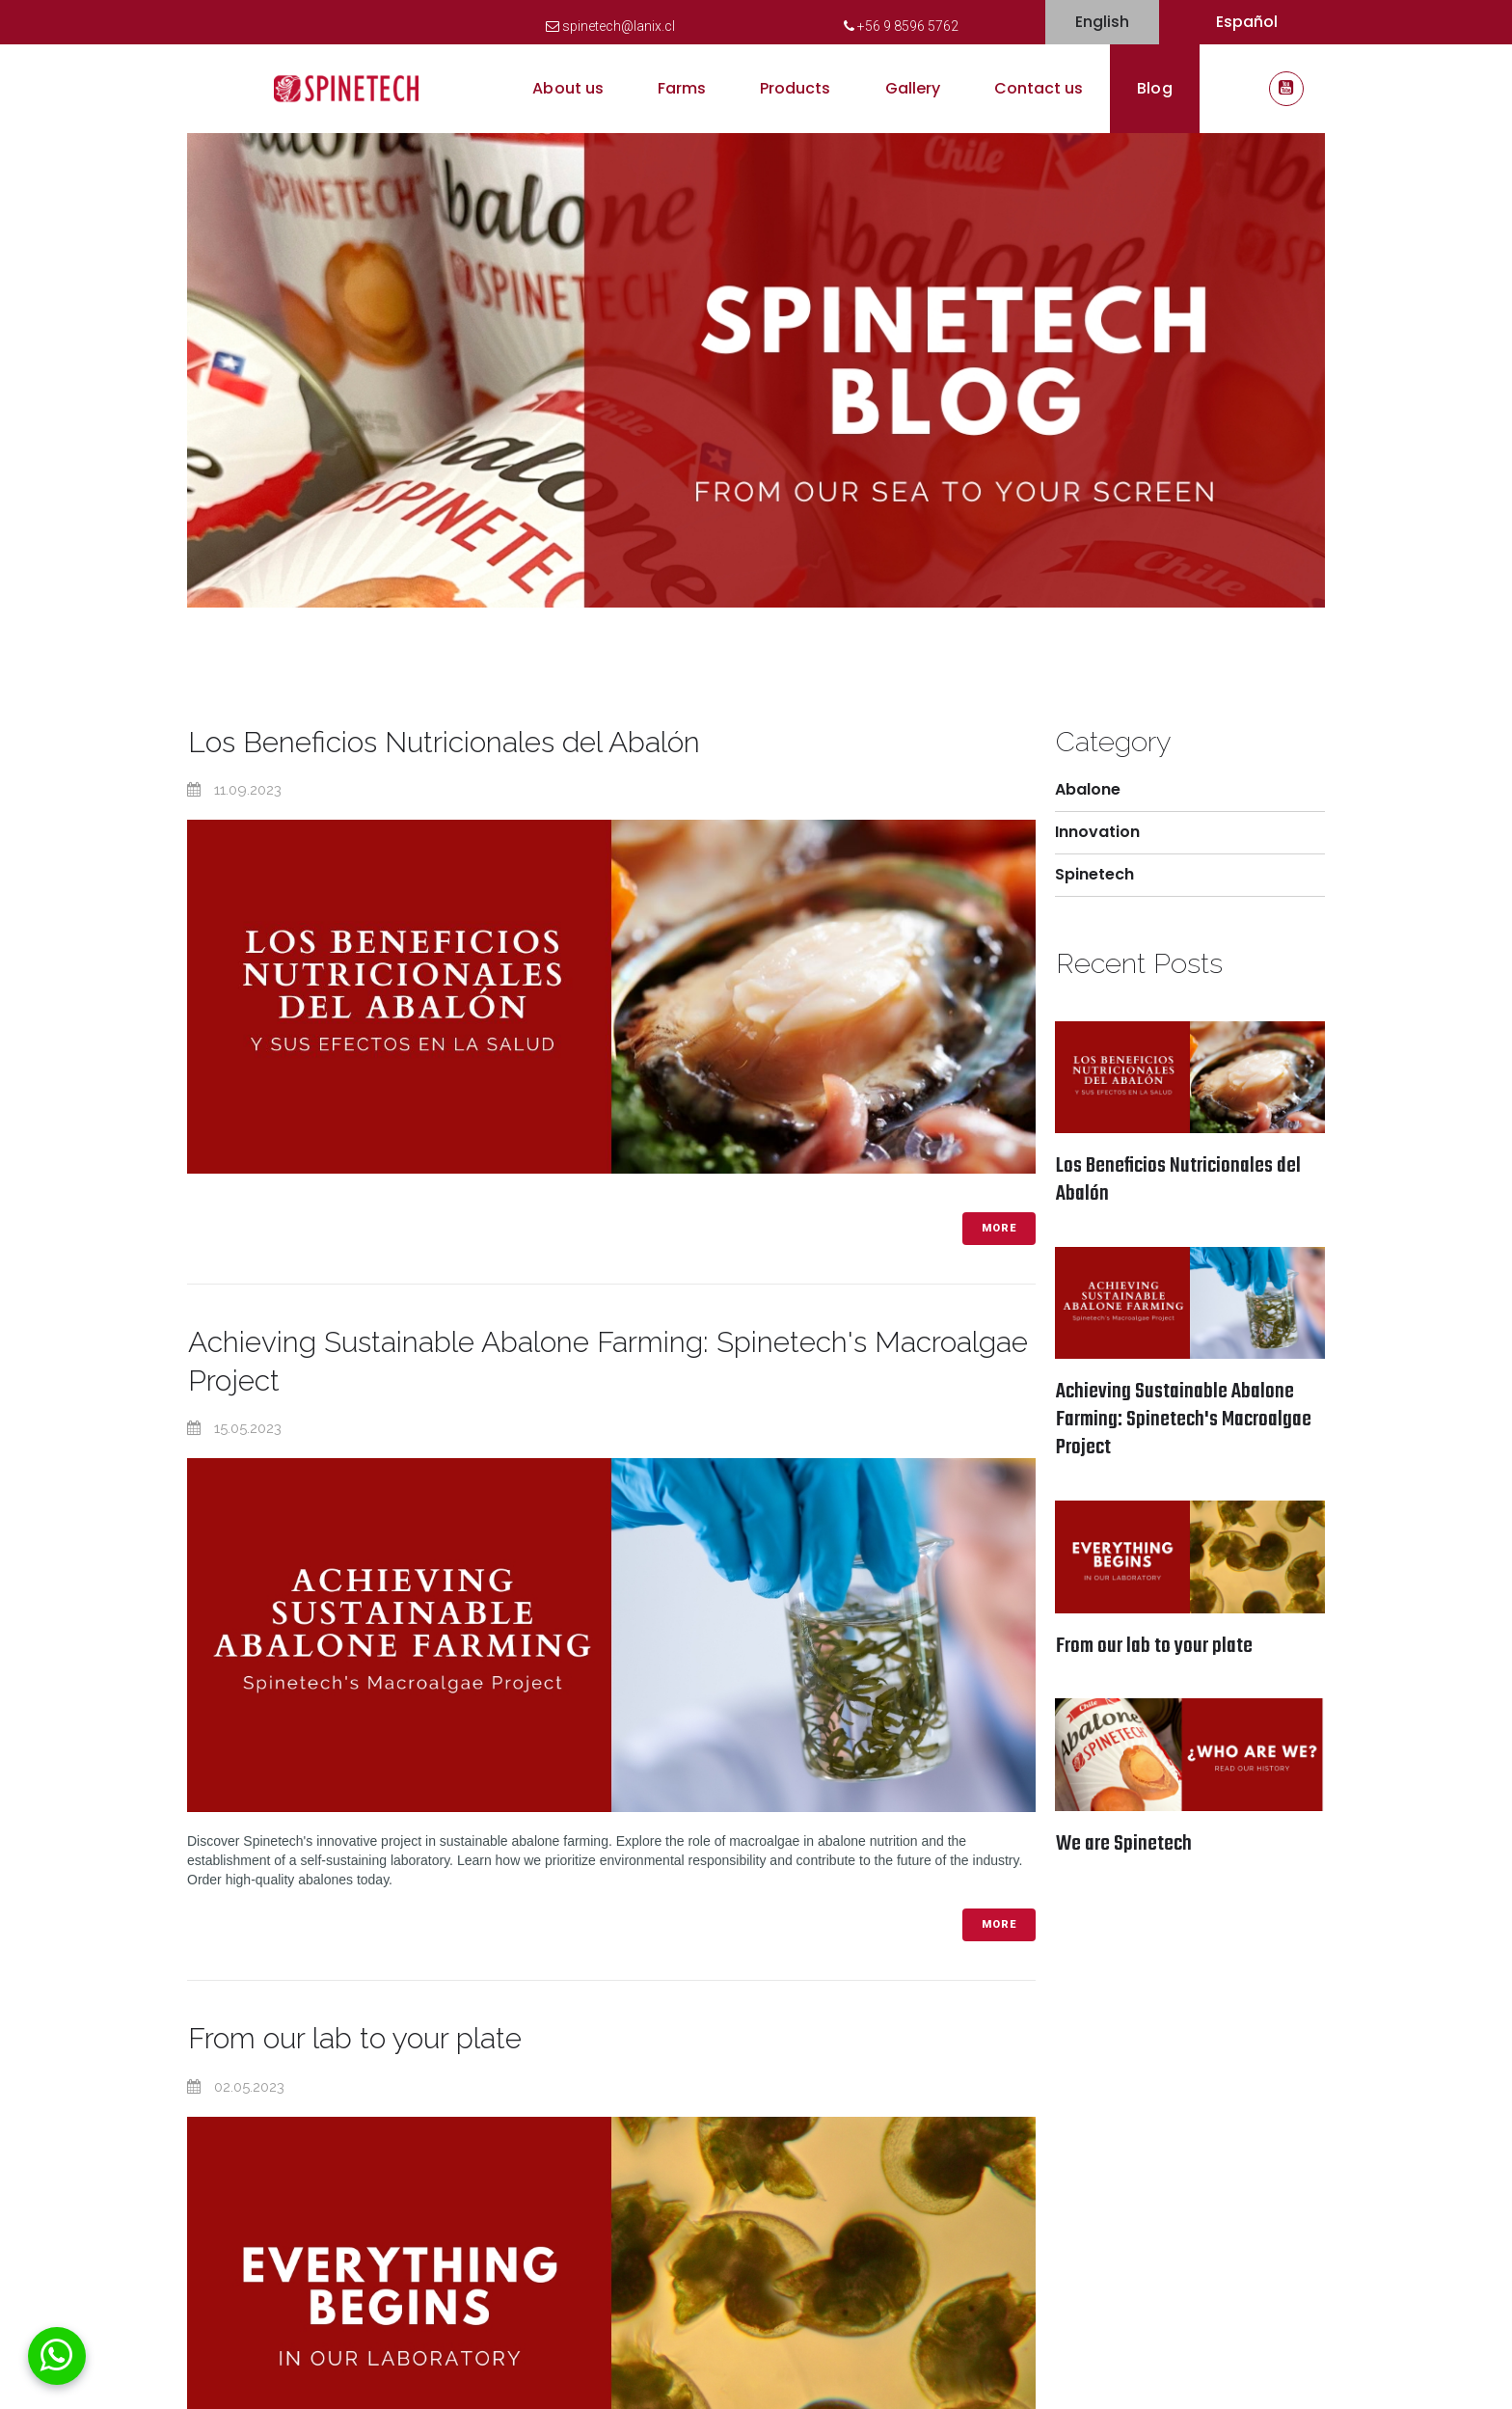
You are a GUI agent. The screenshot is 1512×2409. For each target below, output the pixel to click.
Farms (682, 88)
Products (795, 88)
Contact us (1039, 88)
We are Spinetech (1124, 1844)
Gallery (912, 88)
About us (567, 88)
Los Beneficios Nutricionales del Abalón (445, 742)
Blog (1154, 88)
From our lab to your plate (355, 2036)
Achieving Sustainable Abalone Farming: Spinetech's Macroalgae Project (1183, 1420)
